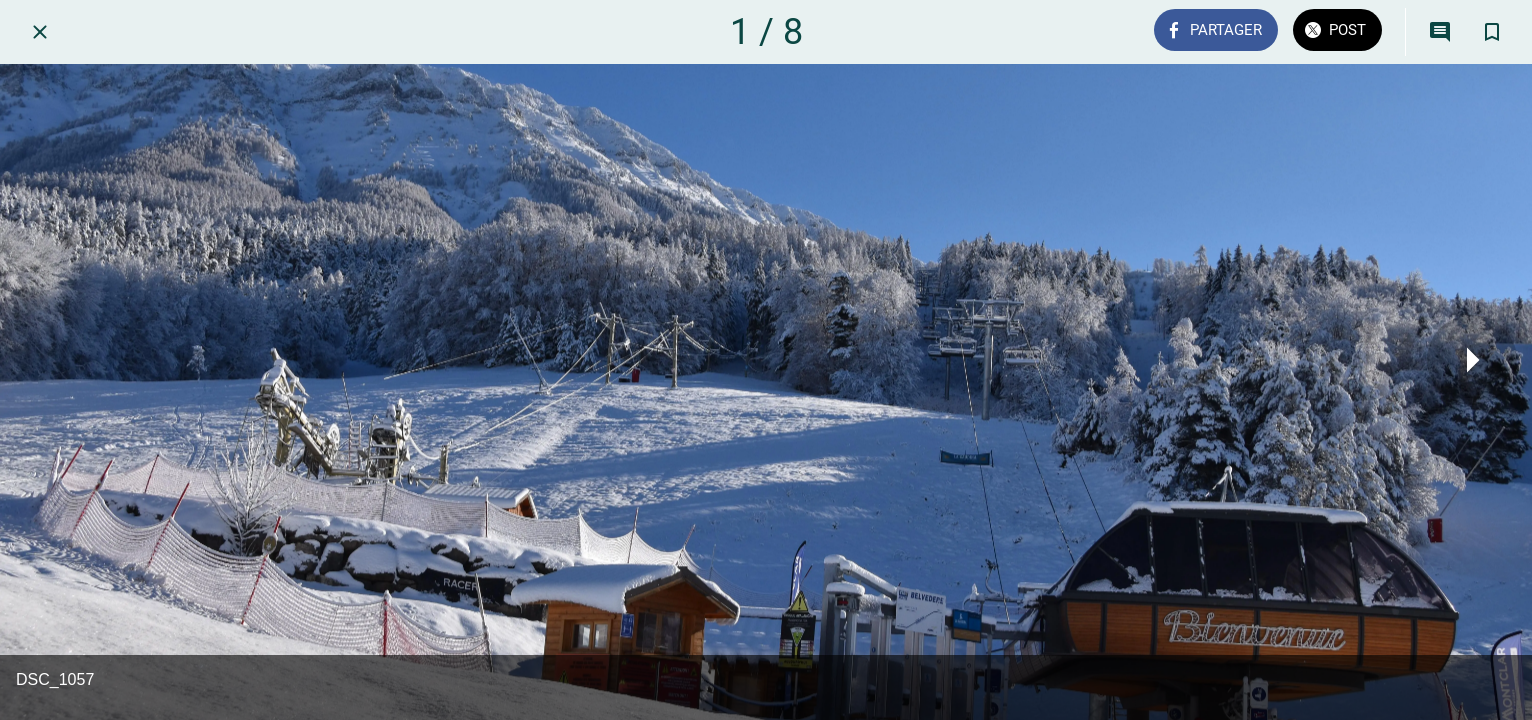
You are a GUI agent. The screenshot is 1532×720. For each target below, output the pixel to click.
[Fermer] (40, 32)
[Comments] (1440, 32)
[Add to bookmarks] (1492, 32)
